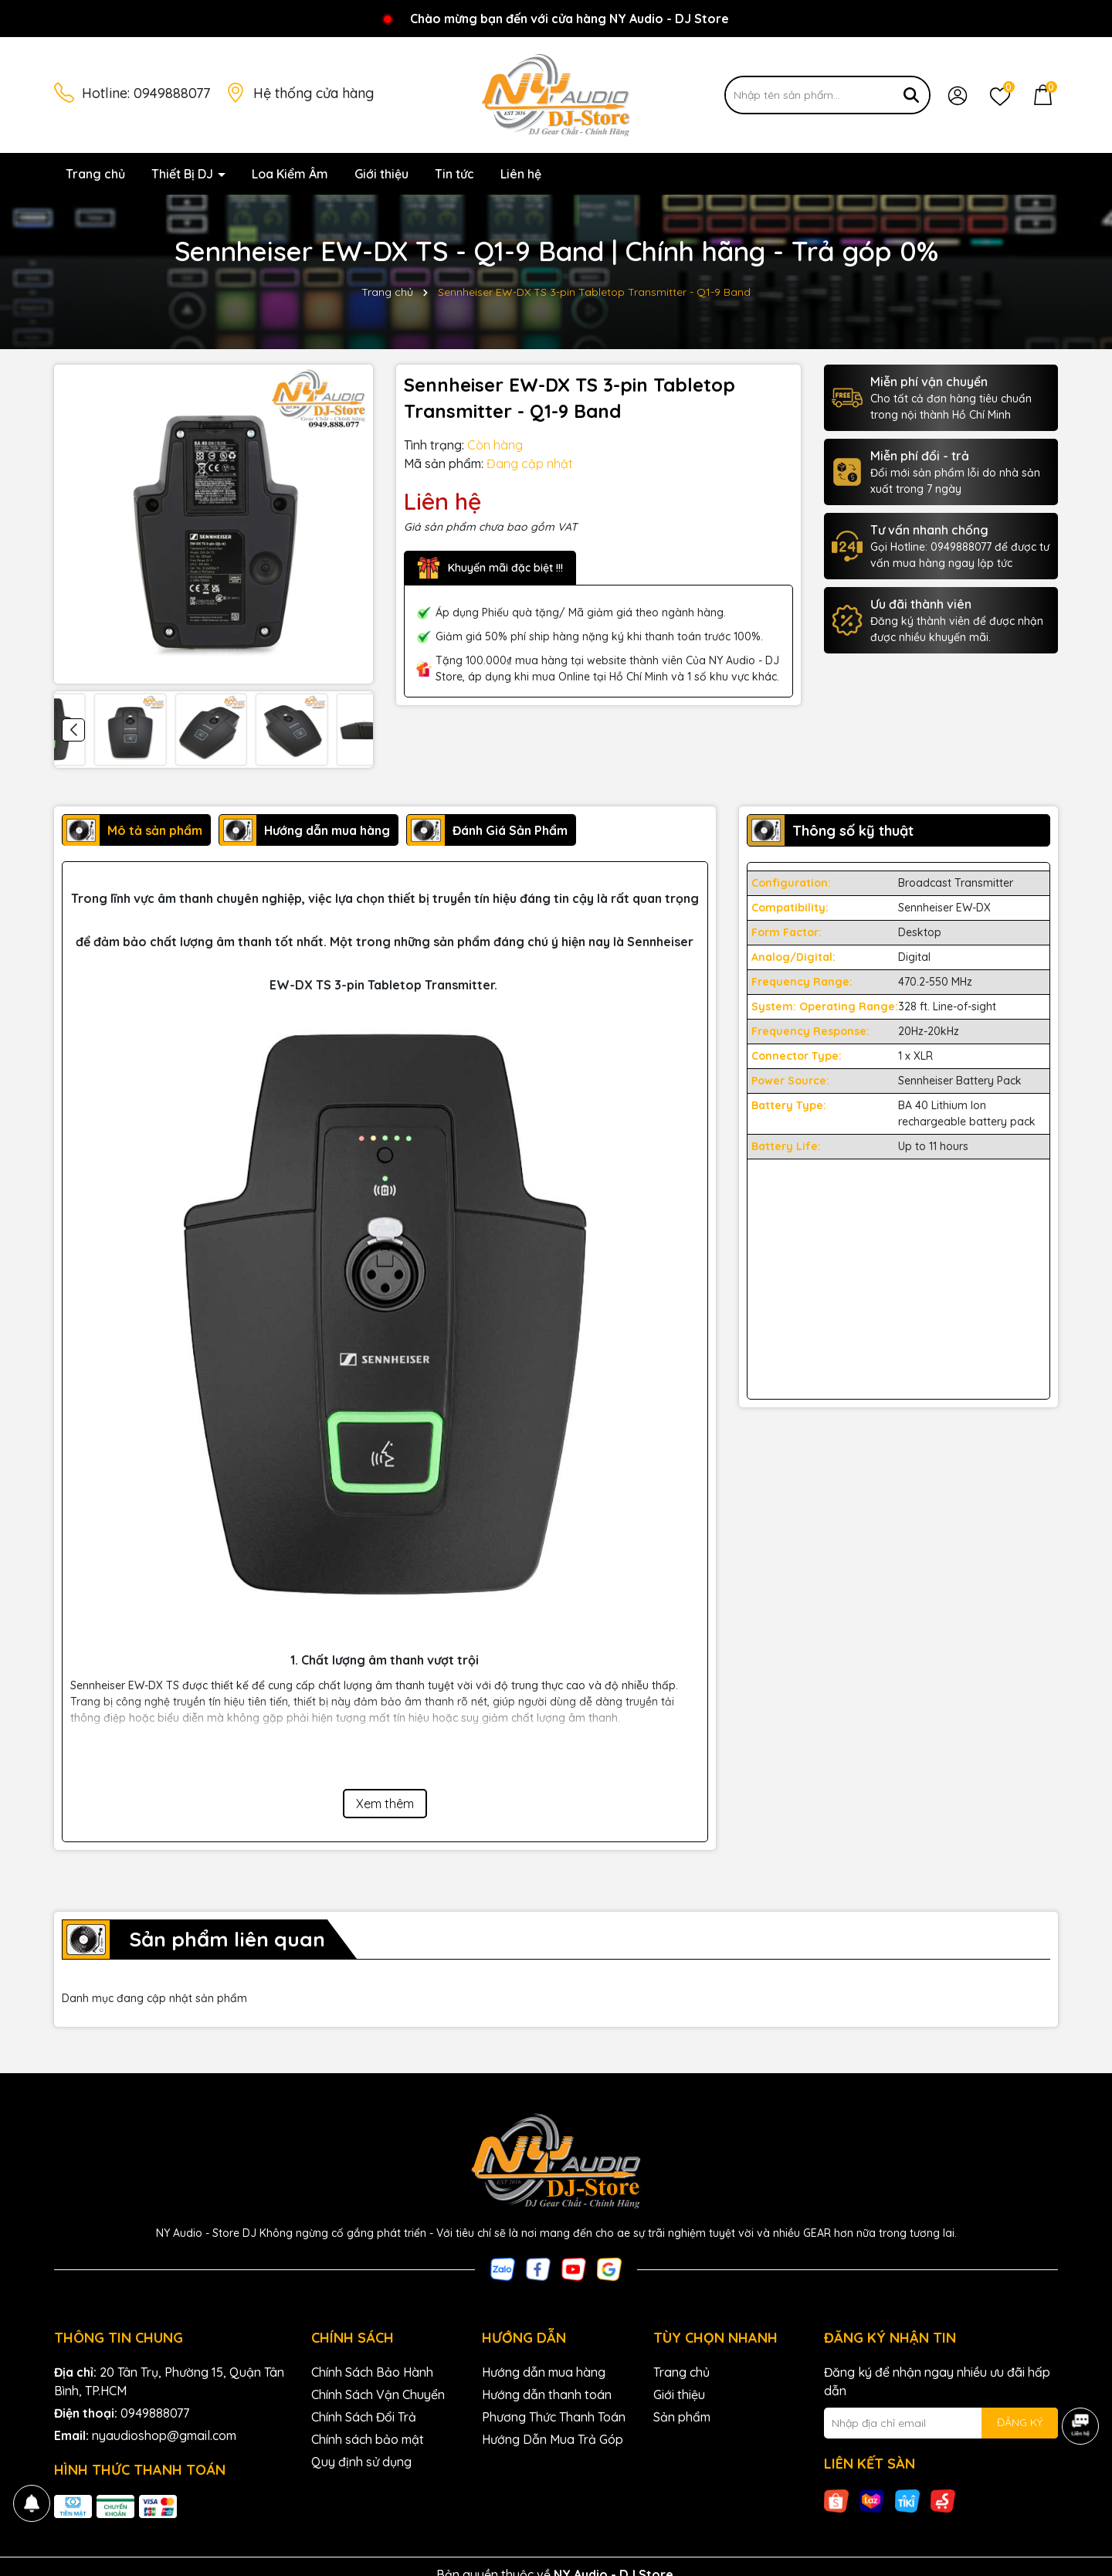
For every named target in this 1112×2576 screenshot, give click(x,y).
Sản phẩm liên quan (227, 1939)
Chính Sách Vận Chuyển (378, 2394)
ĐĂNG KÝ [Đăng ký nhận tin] (1019, 2422)
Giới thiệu (381, 174)
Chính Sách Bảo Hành (372, 2372)
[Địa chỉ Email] (941, 2423)
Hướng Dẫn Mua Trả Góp (552, 2439)
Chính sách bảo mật (367, 2439)
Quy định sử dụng (361, 2461)
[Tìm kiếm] (911, 95)
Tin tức (454, 174)
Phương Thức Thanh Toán (554, 2417)
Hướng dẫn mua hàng (543, 2372)
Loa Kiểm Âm (290, 174)
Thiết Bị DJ (183, 174)
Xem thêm (385, 1803)
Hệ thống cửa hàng (313, 93)
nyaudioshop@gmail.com (164, 2435)
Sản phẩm (681, 2417)
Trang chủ (95, 174)
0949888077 (172, 93)
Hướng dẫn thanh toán (547, 2394)
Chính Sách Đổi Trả (363, 2417)
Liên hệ (520, 174)
